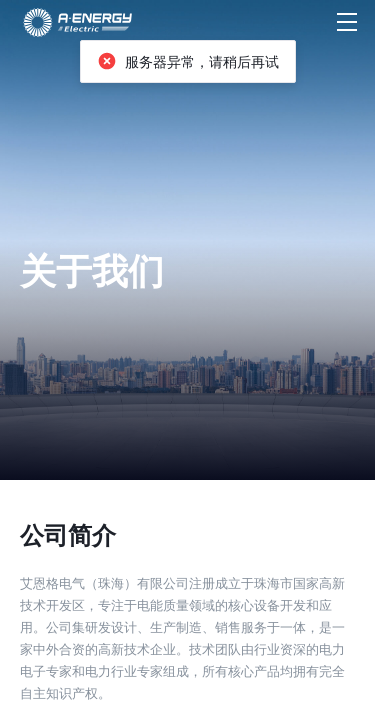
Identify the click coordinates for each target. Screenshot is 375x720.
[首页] (78, 22)
